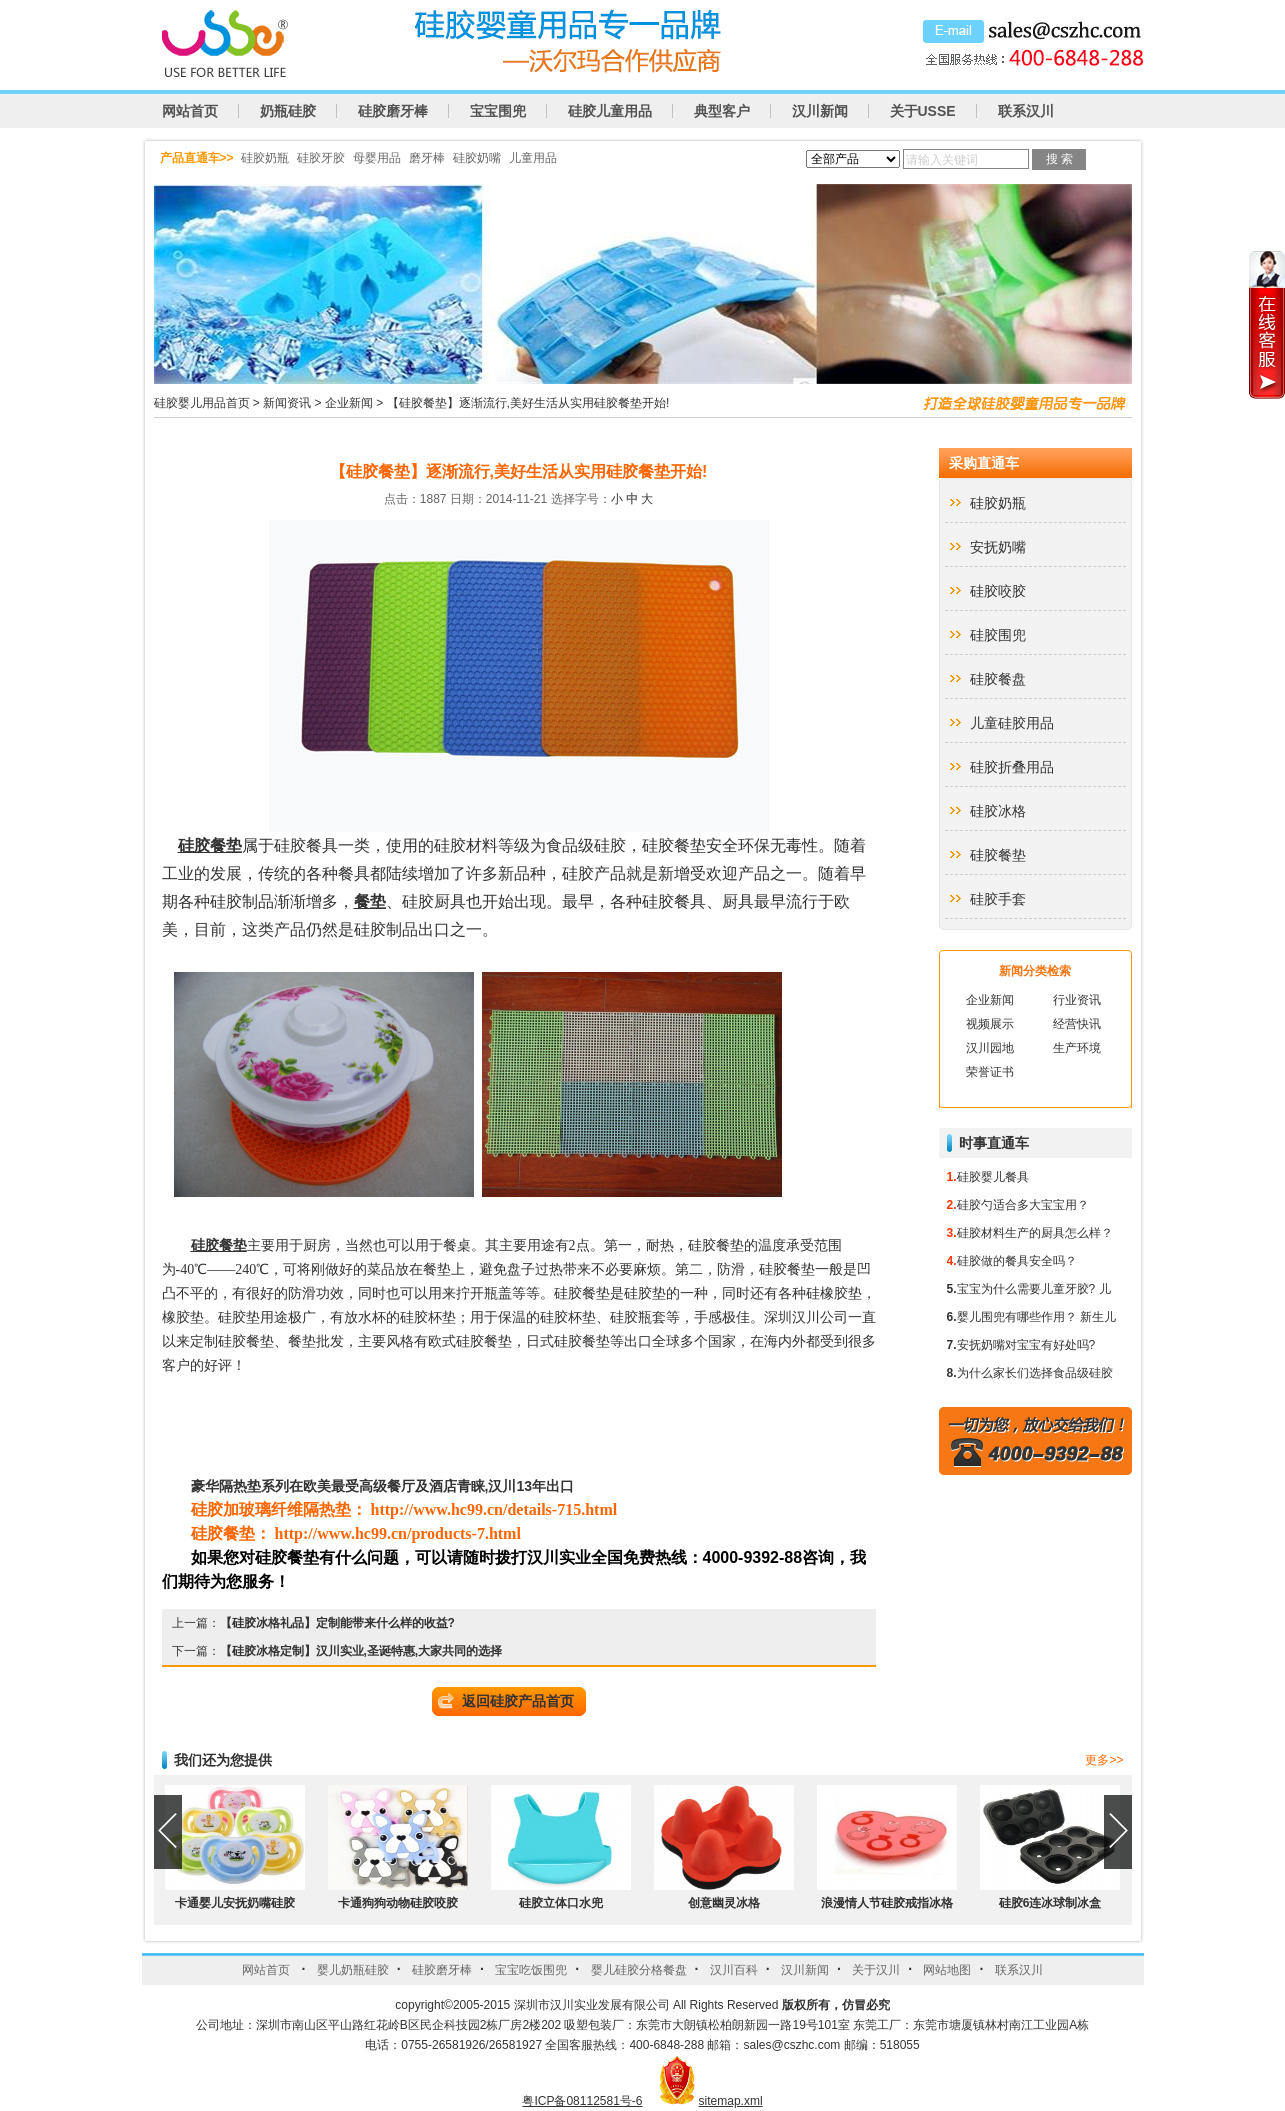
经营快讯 (1077, 1024)
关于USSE (923, 111)
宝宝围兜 (498, 111)
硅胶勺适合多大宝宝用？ (1023, 1205)
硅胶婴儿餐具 (993, 1177)
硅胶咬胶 (998, 591)
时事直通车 (994, 1143)
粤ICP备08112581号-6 (582, 2101)
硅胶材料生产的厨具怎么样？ (1035, 1233)
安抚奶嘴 (998, 547)
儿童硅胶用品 (1012, 723)
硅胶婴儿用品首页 (202, 403)
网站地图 (947, 1970)
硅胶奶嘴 (477, 158)
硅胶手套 (998, 899)
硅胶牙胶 (321, 158)
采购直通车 (984, 463)
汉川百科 (734, 1970)
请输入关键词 (942, 160)
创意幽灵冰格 (724, 1903)
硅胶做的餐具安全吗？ (1017, 1261)
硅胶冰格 (998, 811)
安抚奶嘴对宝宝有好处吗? (1026, 1345)
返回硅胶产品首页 (518, 1701)
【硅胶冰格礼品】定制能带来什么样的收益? (337, 1623)
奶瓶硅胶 (288, 111)
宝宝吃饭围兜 (531, 1970)
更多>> (1104, 1760)
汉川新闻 (820, 111)
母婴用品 (377, 158)
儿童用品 (533, 158)
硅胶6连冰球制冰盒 (1050, 1903)
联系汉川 (1026, 111)
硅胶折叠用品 (1012, 767)
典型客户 (722, 111)
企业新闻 (349, 403)
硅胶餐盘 (998, 679)
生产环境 (1077, 1048)
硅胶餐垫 (210, 845)
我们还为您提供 (223, 1760)
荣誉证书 (990, 1072)
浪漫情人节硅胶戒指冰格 (887, 1903)
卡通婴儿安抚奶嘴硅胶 (235, 1903)
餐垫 (370, 901)
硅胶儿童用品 (610, 111)
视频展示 (990, 1024)
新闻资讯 (287, 403)
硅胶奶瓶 (265, 158)
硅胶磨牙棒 (393, 111)
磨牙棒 (427, 158)
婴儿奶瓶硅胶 (353, 1970)
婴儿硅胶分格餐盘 (639, 1970)
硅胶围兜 (998, 635)
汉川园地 (990, 1048)
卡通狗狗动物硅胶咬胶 (398, 1903)
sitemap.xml (731, 2101)
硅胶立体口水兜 (561, 1903)
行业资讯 (1077, 1000)
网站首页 (190, 111)
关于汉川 (876, 1970)
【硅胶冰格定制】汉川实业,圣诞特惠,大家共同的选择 (361, 1651)
